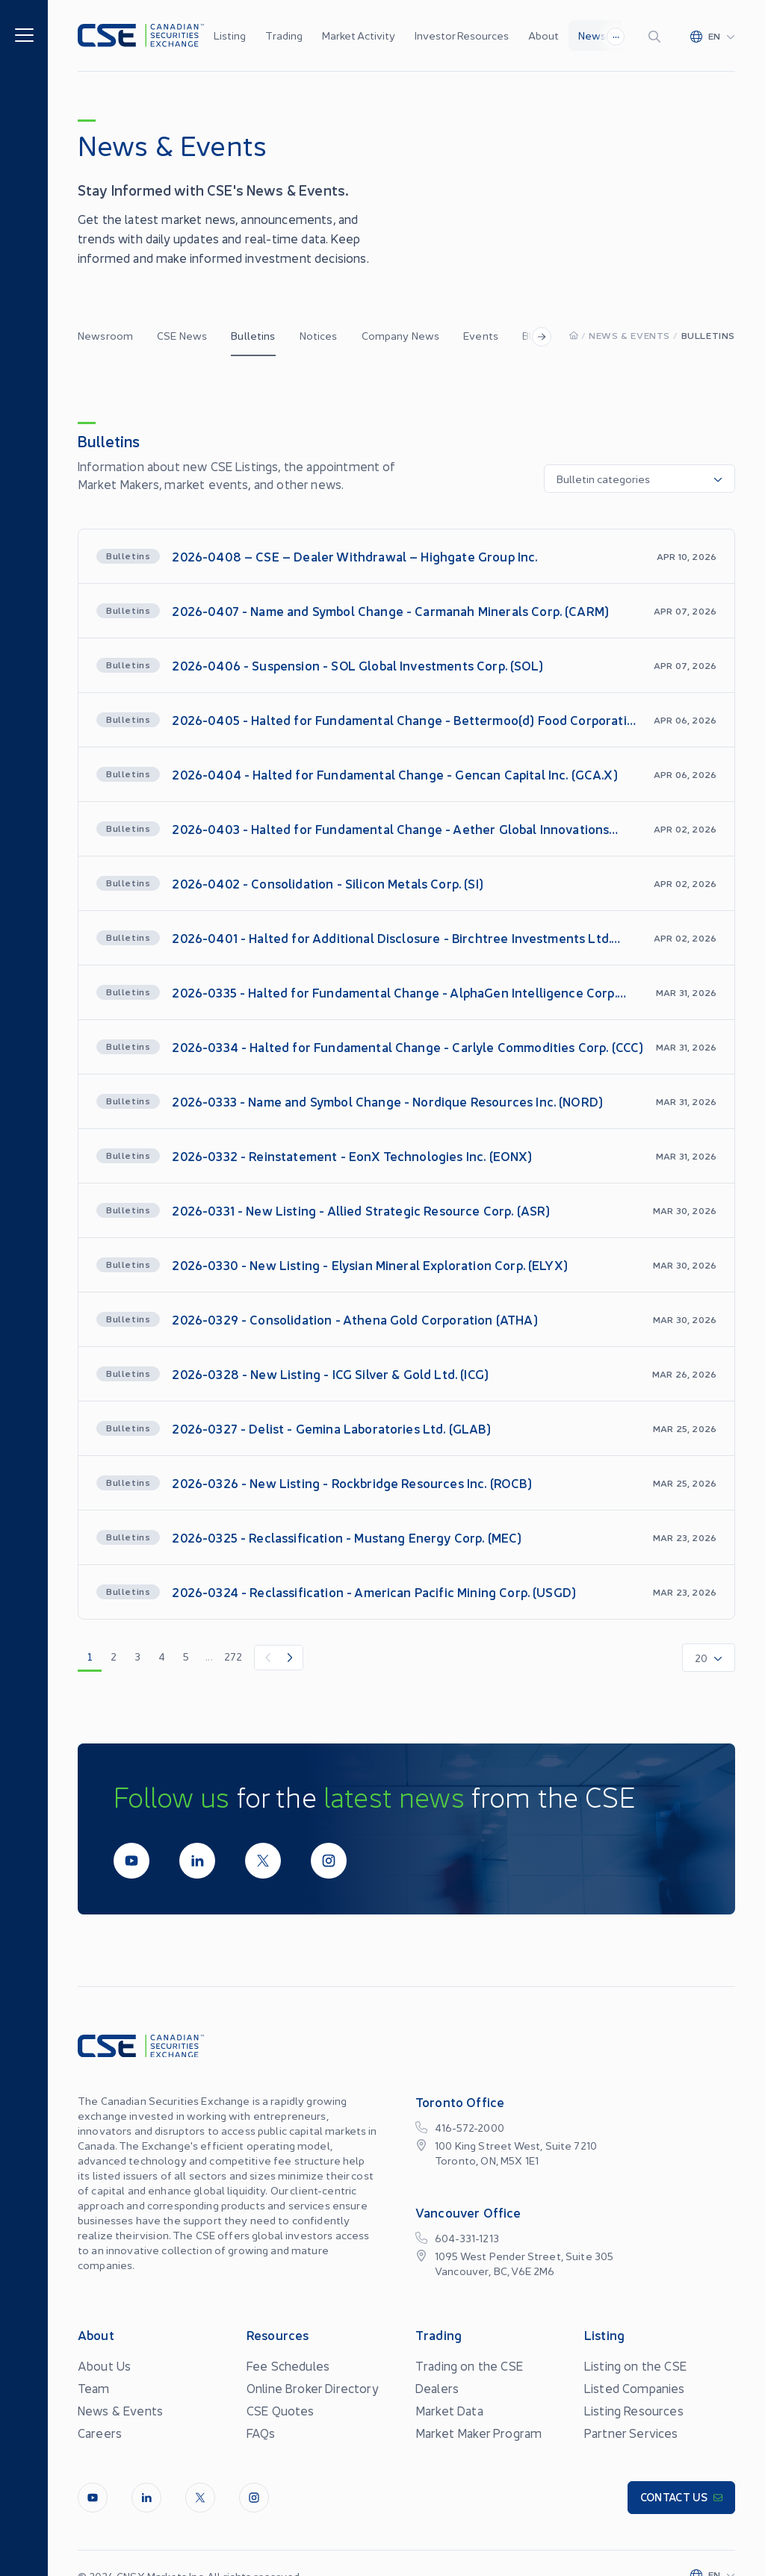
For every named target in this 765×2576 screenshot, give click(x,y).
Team (94, 2388)
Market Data (449, 2410)
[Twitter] (263, 1861)
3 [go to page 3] (137, 1656)
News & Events (629, 335)
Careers (100, 2432)
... (616, 34)
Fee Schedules (288, 2365)
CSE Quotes (281, 2410)
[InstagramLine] (329, 1861)
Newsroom (105, 335)
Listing (230, 35)
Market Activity (358, 35)
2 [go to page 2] (114, 1656)
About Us (104, 2365)
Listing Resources (634, 2410)
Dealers (437, 2388)
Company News (401, 335)
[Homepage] (573, 335)
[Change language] (712, 36)
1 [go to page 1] (90, 1656)
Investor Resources (462, 35)
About (543, 35)
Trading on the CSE (469, 2365)
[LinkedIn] (197, 1861)
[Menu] (24, 34)
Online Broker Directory (313, 2388)
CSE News (182, 335)
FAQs (261, 2432)
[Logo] (141, 35)
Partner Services (631, 2432)
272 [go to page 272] (233, 1656)
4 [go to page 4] (161, 1656)
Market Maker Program (478, 2432)
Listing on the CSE (635, 2365)
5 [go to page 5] (185, 1656)
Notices (319, 335)
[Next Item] (291, 1658)
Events (480, 335)
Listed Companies (634, 2388)
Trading (284, 35)
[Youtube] (131, 1861)
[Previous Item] (267, 1658)
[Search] (657, 36)
